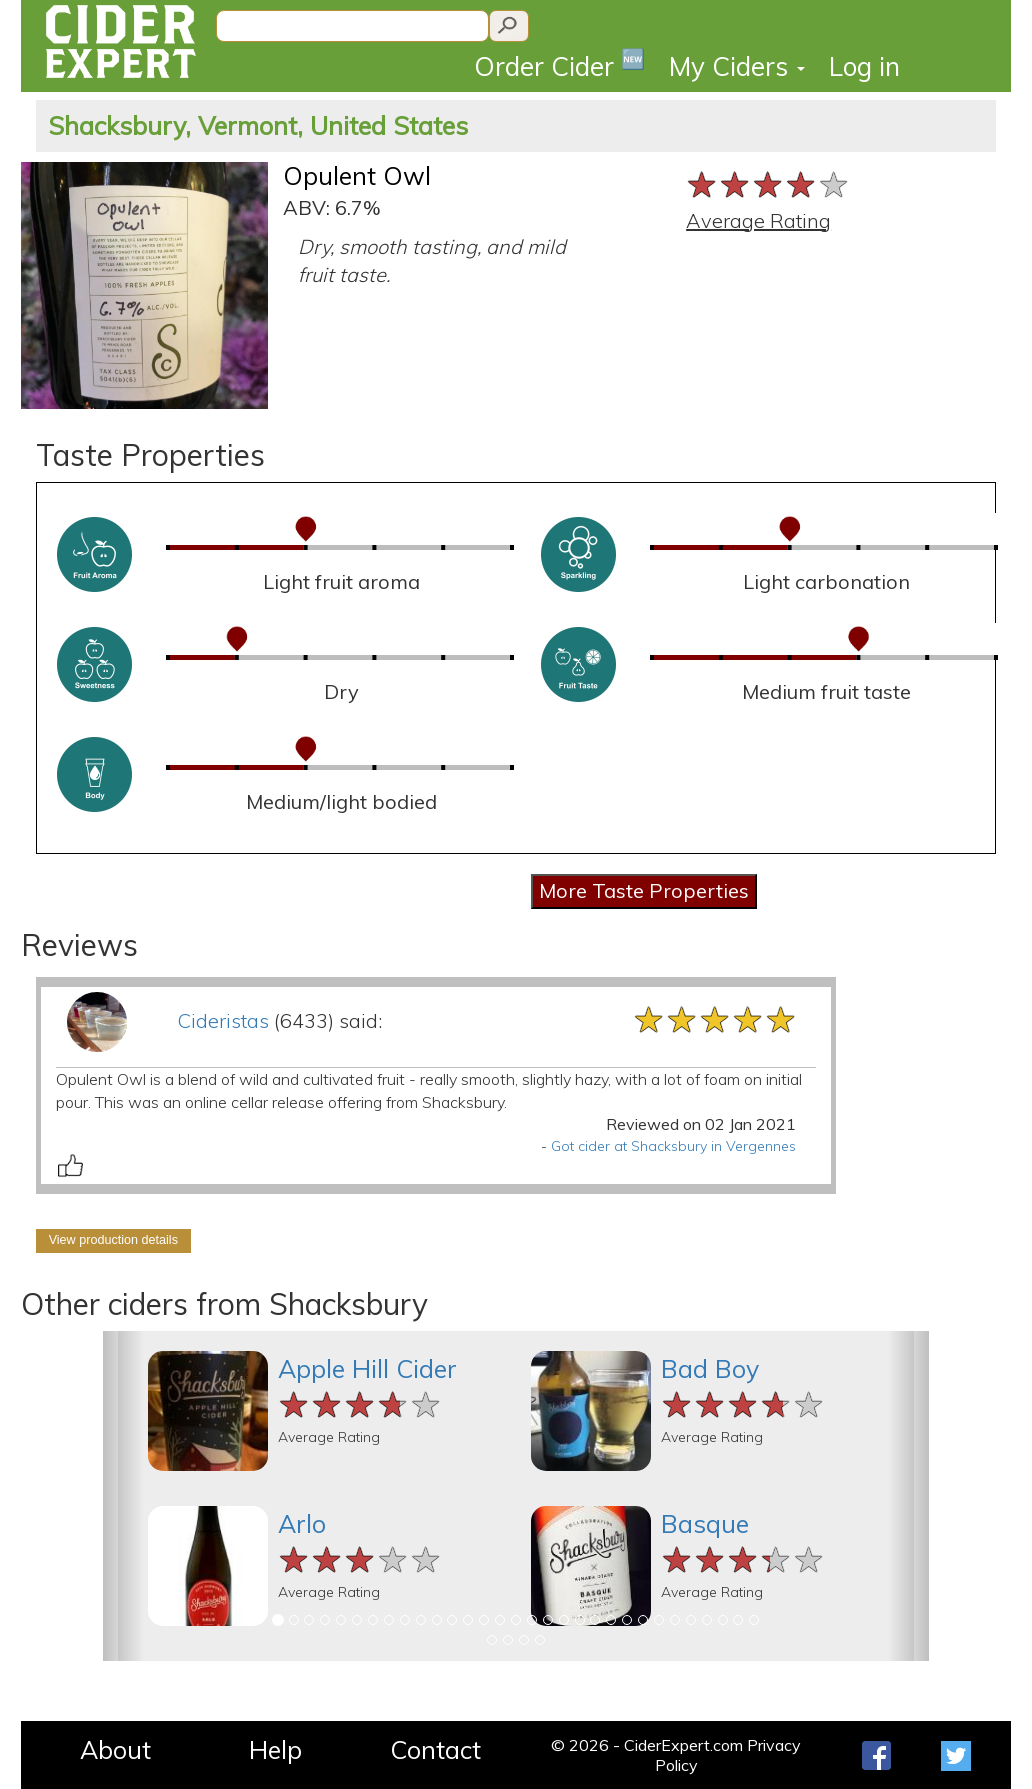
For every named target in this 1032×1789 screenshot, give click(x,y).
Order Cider (559, 64)
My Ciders (737, 66)
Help (275, 1749)
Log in (864, 66)
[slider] (768, 184)
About (115, 1749)
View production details (113, 1240)
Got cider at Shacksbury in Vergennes (673, 1146)
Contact (435, 1749)
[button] (123, 1496)
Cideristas (223, 1020)
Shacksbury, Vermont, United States (258, 125)
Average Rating (758, 220)
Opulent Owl (357, 175)
